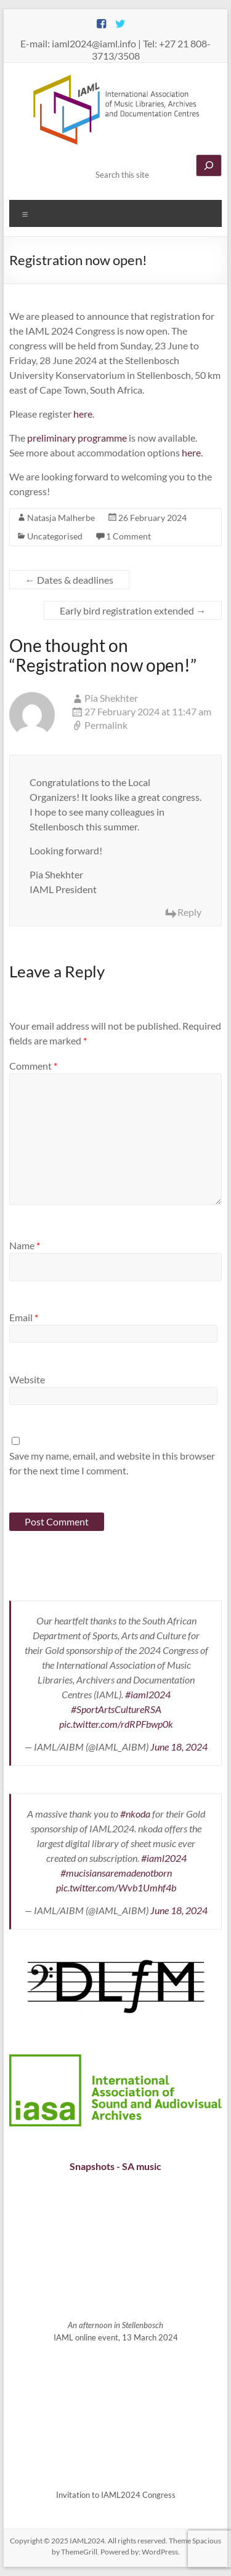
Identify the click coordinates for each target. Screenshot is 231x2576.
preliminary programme (77, 437)
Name (24, 1245)
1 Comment (128, 536)
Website (27, 1379)
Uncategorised (55, 536)
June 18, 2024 (179, 1746)
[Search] (209, 165)
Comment (33, 1065)
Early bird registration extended (133, 610)
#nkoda (135, 1813)
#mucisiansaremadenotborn (116, 1872)
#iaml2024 (148, 1694)
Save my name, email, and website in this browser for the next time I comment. (112, 1463)
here (82, 413)
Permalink (106, 725)
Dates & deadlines (69, 580)
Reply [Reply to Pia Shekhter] (189, 912)
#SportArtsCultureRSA (116, 1709)
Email (23, 1317)
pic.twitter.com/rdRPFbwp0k (116, 1724)
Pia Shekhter (111, 698)
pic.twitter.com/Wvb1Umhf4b (116, 1887)
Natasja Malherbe (61, 517)
